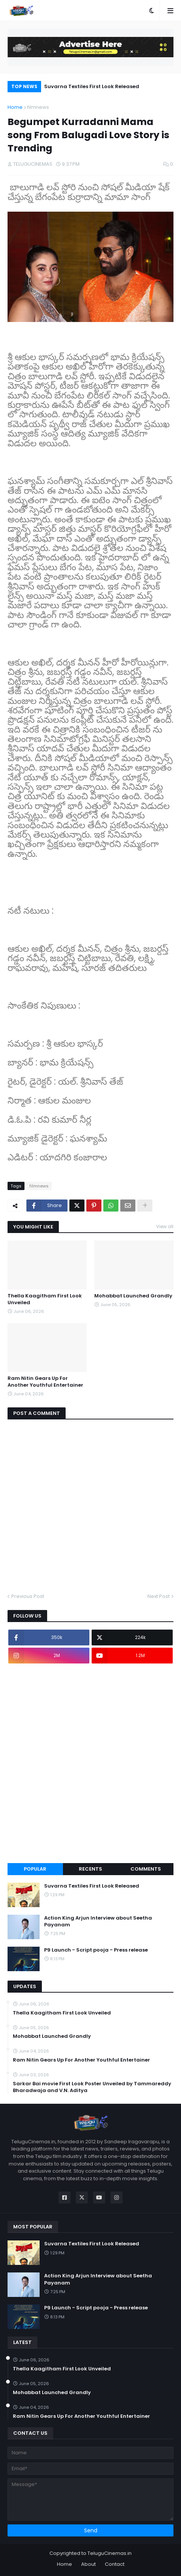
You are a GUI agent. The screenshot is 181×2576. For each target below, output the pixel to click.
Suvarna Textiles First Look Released (91, 86)
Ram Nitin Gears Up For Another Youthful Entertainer (45, 1382)
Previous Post (27, 1596)
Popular (35, 1868)
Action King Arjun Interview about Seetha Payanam (98, 1921)
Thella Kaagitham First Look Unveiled (45, 1299)
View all (164, 1226)
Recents (90, 1868)
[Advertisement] (90, 1763)
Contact (114, 2564)
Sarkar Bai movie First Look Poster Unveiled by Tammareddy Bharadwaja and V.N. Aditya (92, 2087)
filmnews (38, 107)
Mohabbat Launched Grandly (133, 1296)
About (88, 2564)
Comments (145, 1868)
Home (15, 107)
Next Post (158, 1596)
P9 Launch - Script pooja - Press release (96, 1950)
